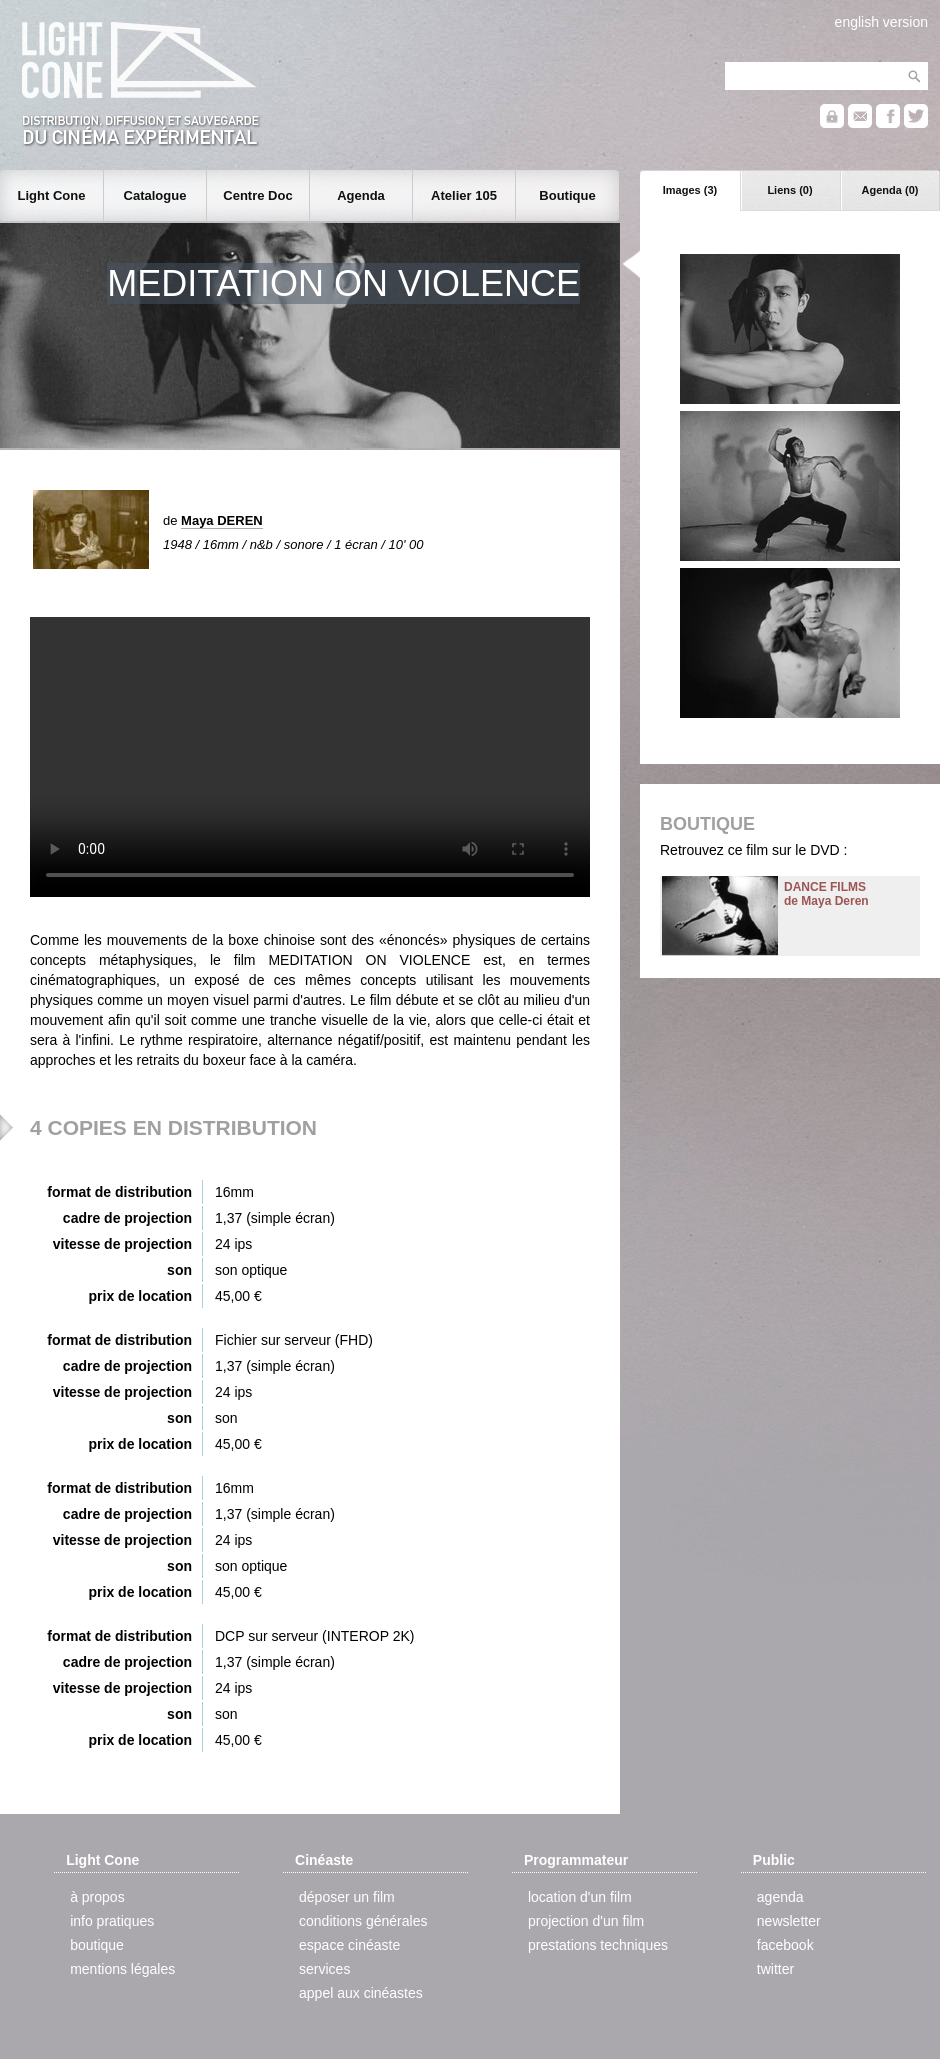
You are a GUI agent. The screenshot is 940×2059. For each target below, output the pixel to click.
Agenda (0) (890, 190)
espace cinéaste (349, 1945)
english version (881, 22)
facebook (785, 1945)
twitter (775, 1969)
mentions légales (122, 1969)
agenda (780, 1897)
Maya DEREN (222, 520)
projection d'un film (586, 1921)
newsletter (789, 1921)
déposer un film (347, 1897)
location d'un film (580, 1897)
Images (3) (690, 190)
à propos (97, 1897)
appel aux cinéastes (361, 1993)
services (324, 1969)
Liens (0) (789, 190)
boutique (97, 1945)
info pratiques (112, 1921)
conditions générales (363, 1921)
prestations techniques (598, 1945)
